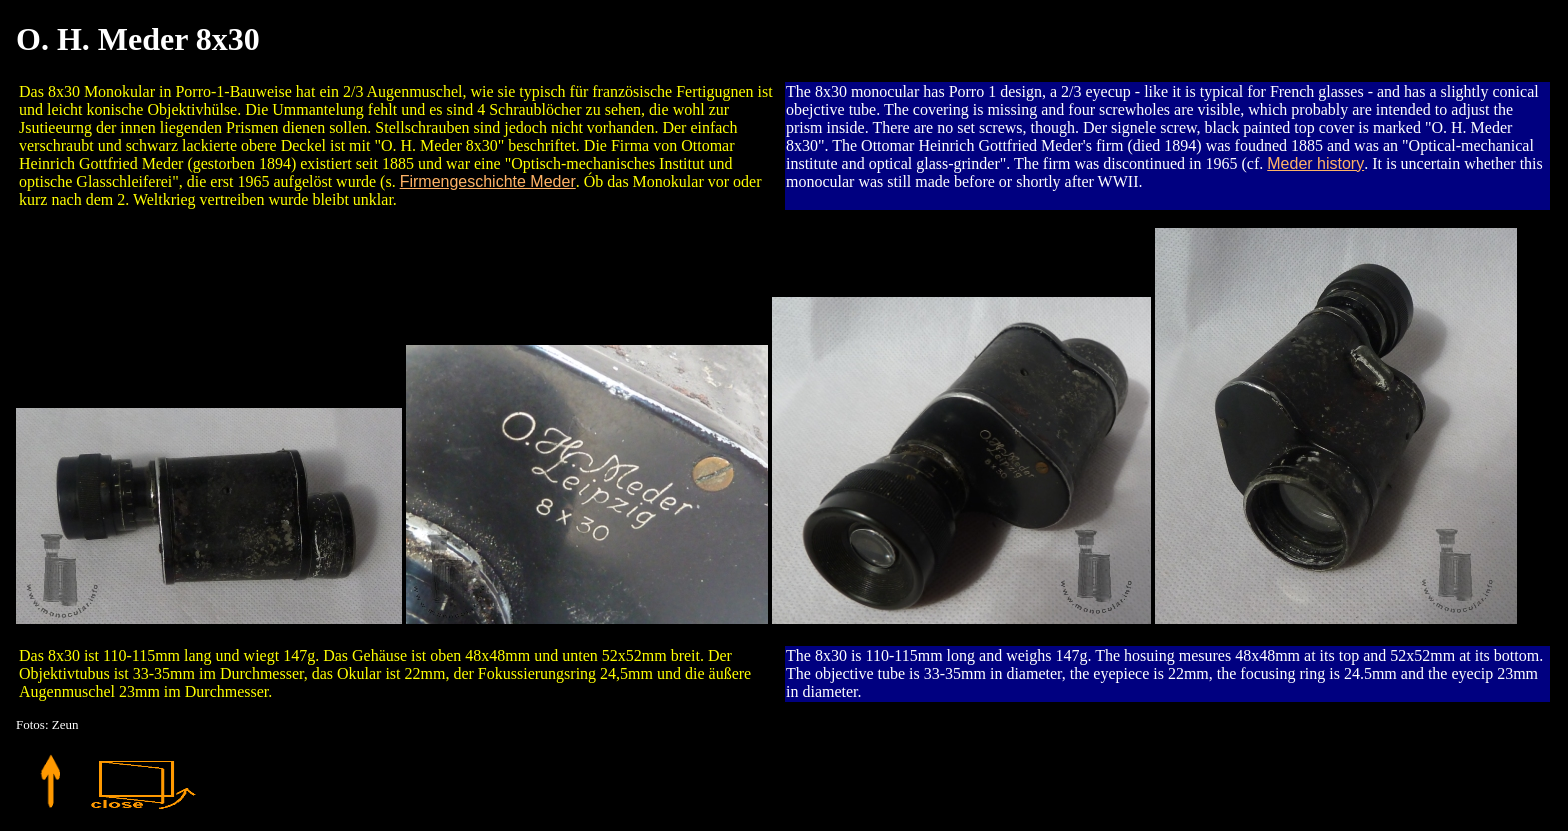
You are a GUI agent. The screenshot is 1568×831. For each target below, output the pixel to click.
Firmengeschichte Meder (488, 181)
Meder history (1315, 163)
